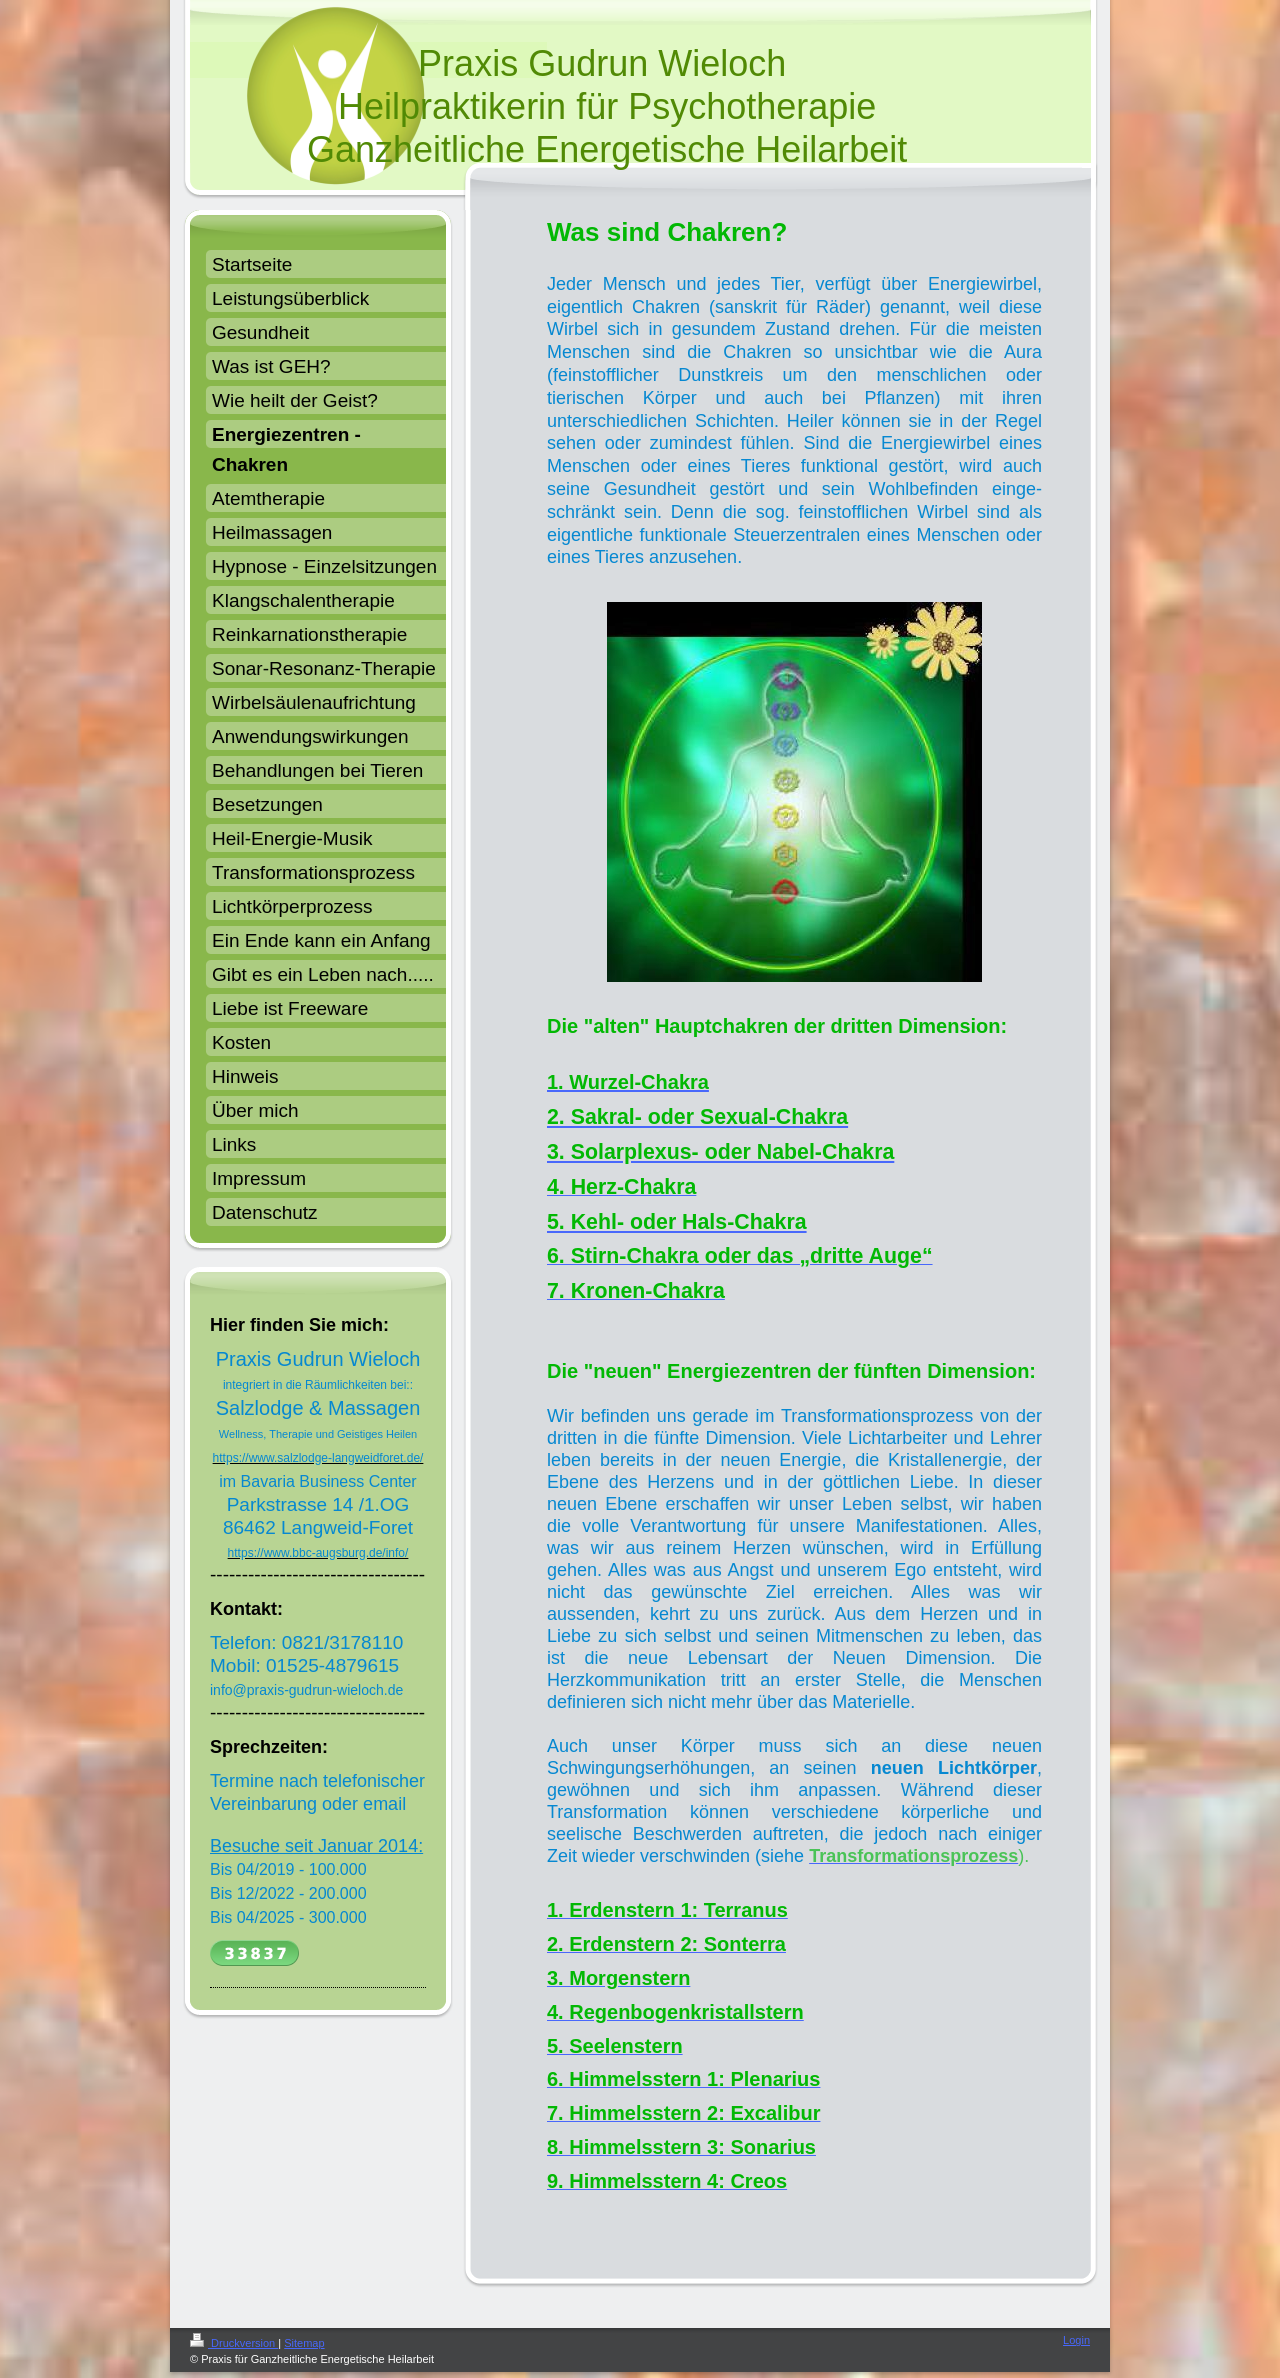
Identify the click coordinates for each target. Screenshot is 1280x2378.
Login (1076, 2340)
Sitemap (304, 2343)
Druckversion (234, 2343)
